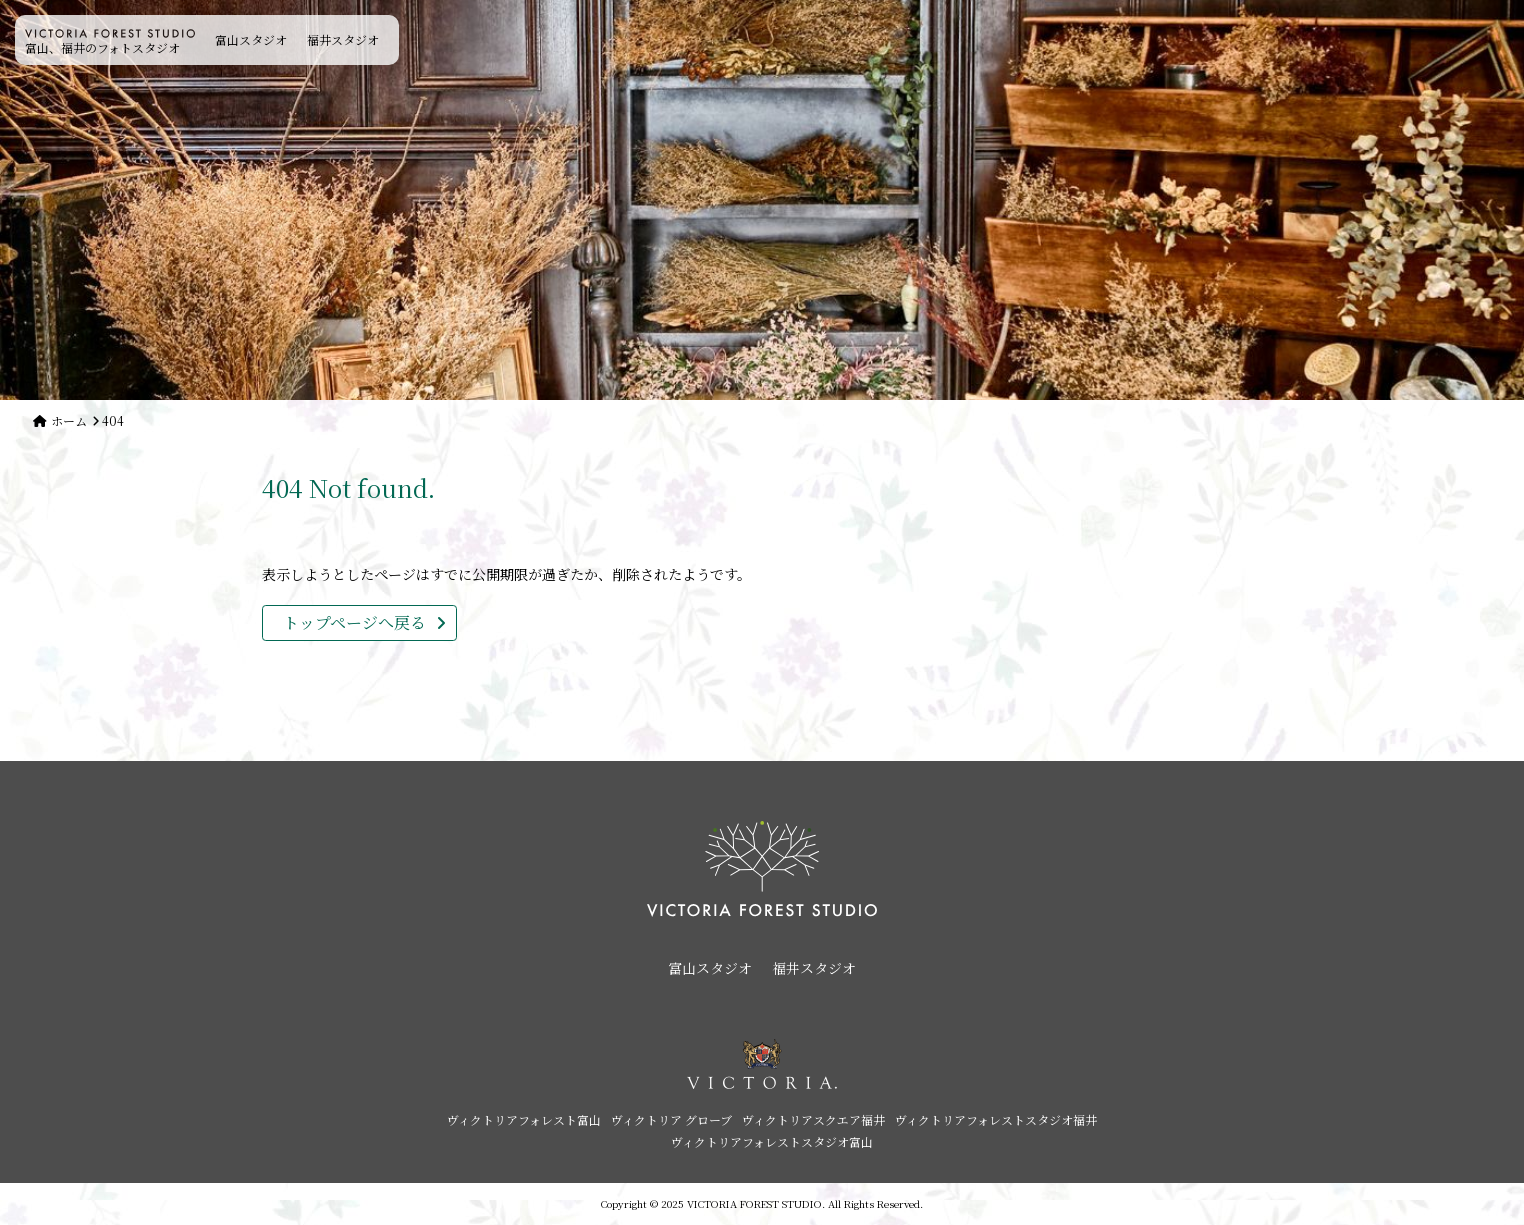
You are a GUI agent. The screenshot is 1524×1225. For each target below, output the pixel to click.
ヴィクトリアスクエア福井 (813, 1119)
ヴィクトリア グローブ (671, 1119)
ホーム (69, 420)
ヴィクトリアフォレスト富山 (524, 1119)
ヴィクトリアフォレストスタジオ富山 (772, 1141)
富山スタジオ (251, 39)
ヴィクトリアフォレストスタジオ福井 (996, 1119)
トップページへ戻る (354, 622)
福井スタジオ (343, 39)
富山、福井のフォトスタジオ (110, 42)
